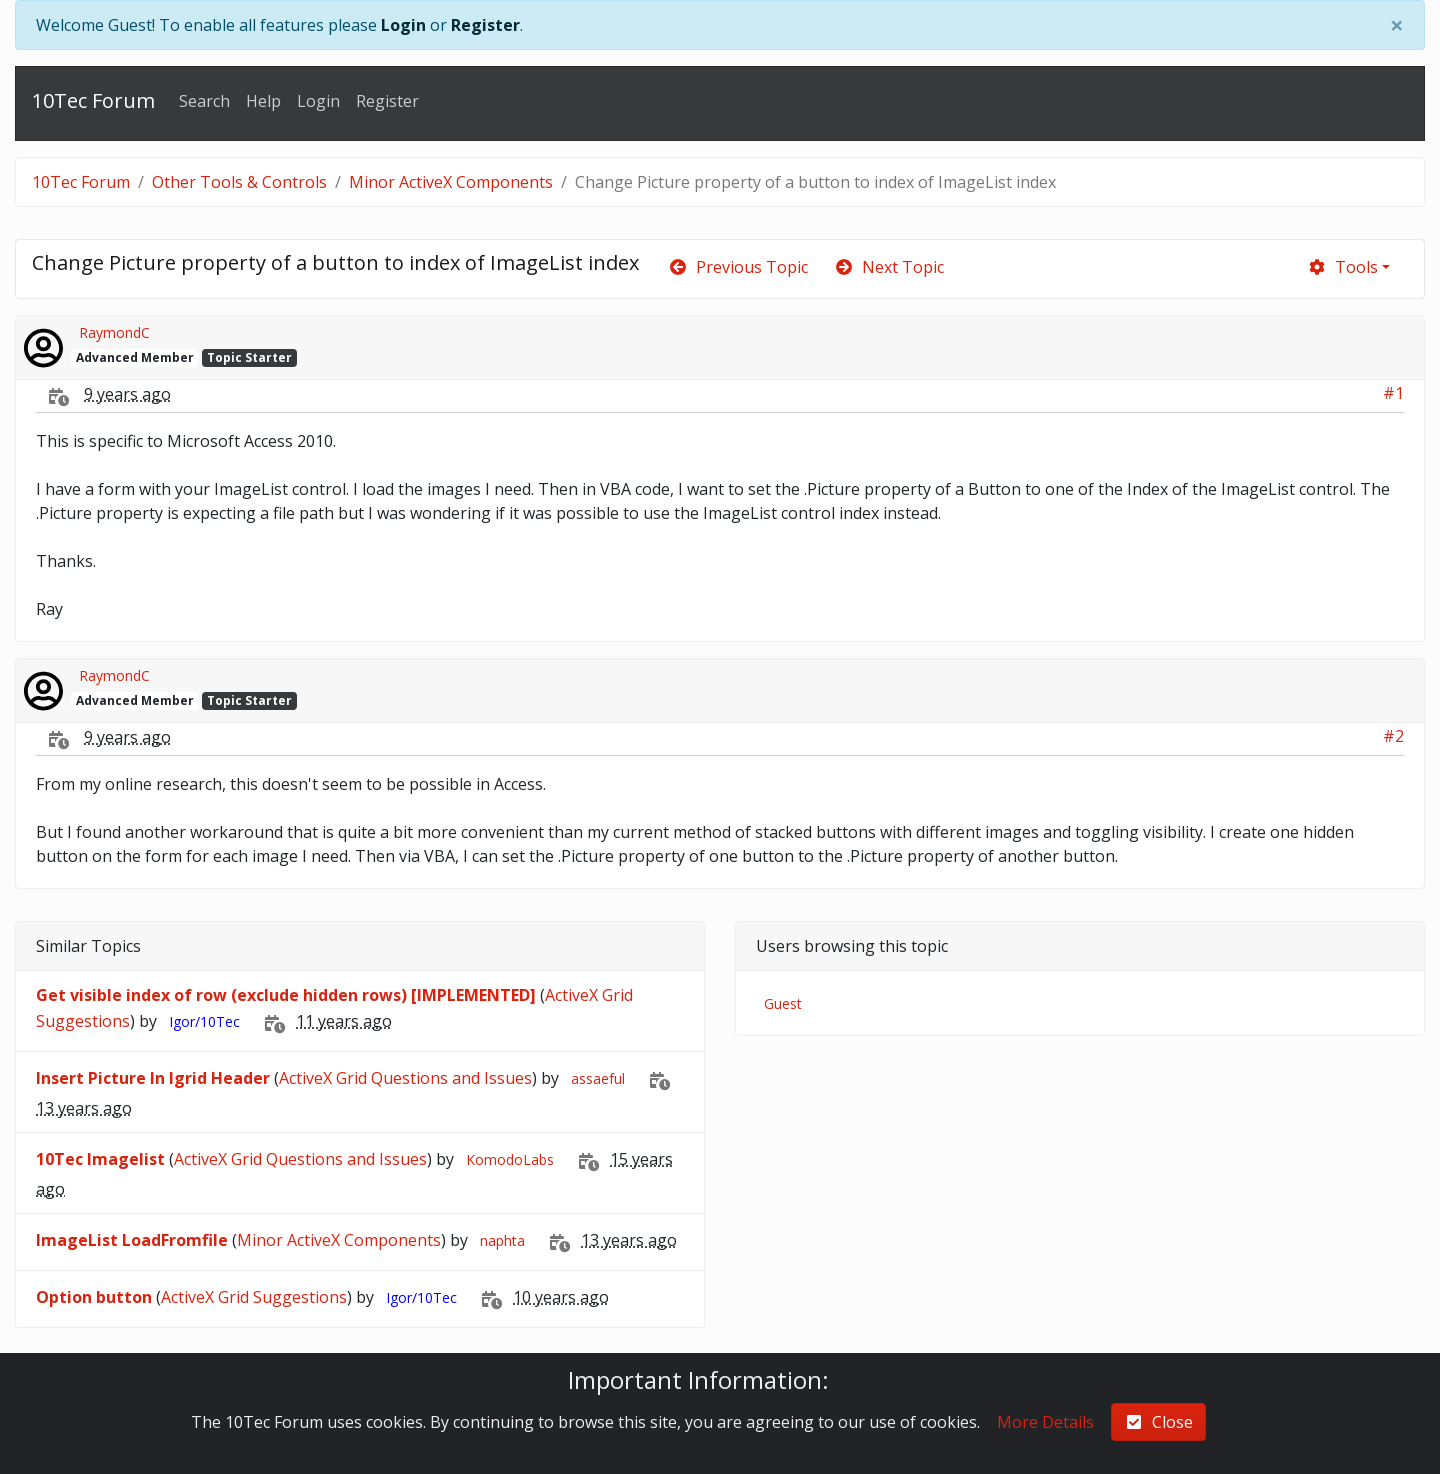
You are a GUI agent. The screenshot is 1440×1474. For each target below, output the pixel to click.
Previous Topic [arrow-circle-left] (738, 267)
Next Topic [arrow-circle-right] (889, 267)
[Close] (1397, 25)
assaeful (598, 1078)
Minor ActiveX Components (451, 182)
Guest (783, 1003)
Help (263, 101)
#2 (1393, 736)
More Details (1045, 1422)
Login (403, 25)
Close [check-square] (1158, 1422)
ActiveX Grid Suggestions (254, 1297)
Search (204, 101)
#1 (1393, 393)
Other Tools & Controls (239, 182)
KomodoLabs (510, 1159)
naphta (502, 1240)
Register (485, 25)
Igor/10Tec (204, 1021)
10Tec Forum (93, 100)
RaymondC (114, 332)
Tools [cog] (1342, 267)
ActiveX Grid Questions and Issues (405, 1078)
